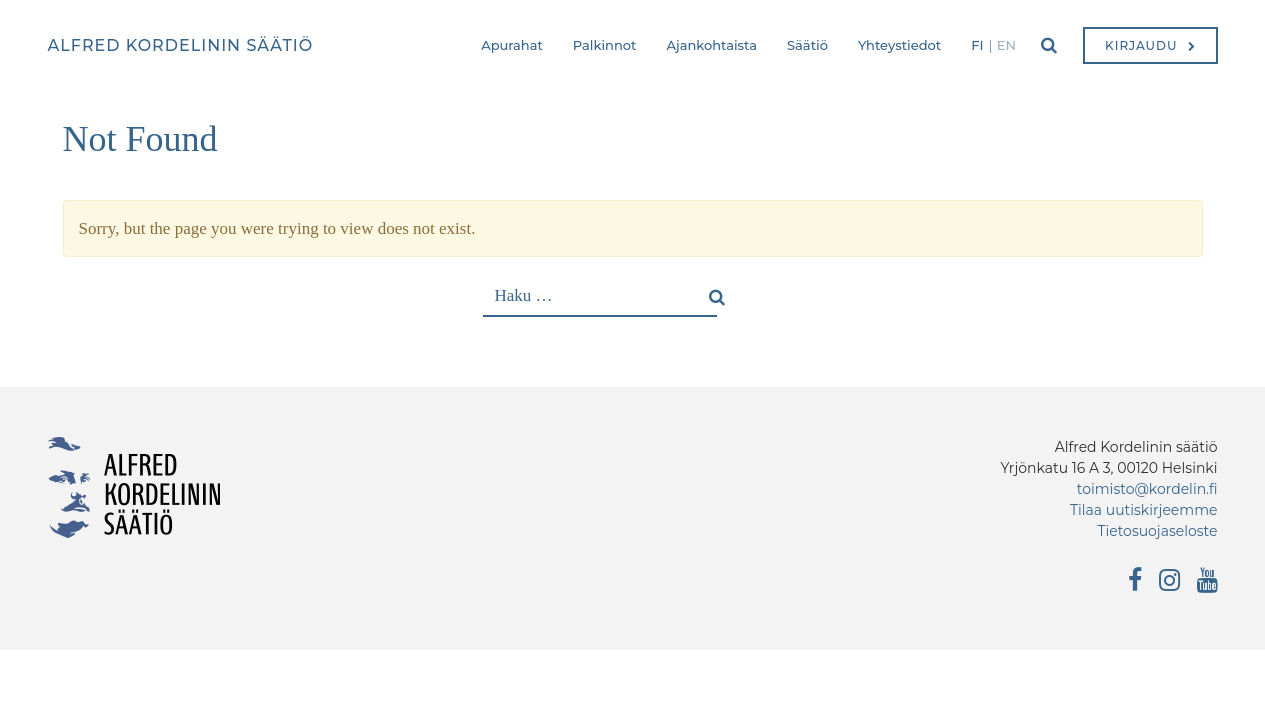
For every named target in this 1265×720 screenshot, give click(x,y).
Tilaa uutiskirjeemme (1144, 510)
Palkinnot (605, 45)
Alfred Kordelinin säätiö (181, 45)
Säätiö (807, 45)
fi (977, 45)
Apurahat (512, 45)
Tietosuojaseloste (1157, 531)
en (1006, 45)
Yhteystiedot (899, 45)
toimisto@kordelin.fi (1147, 489)
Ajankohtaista (711, 45)
